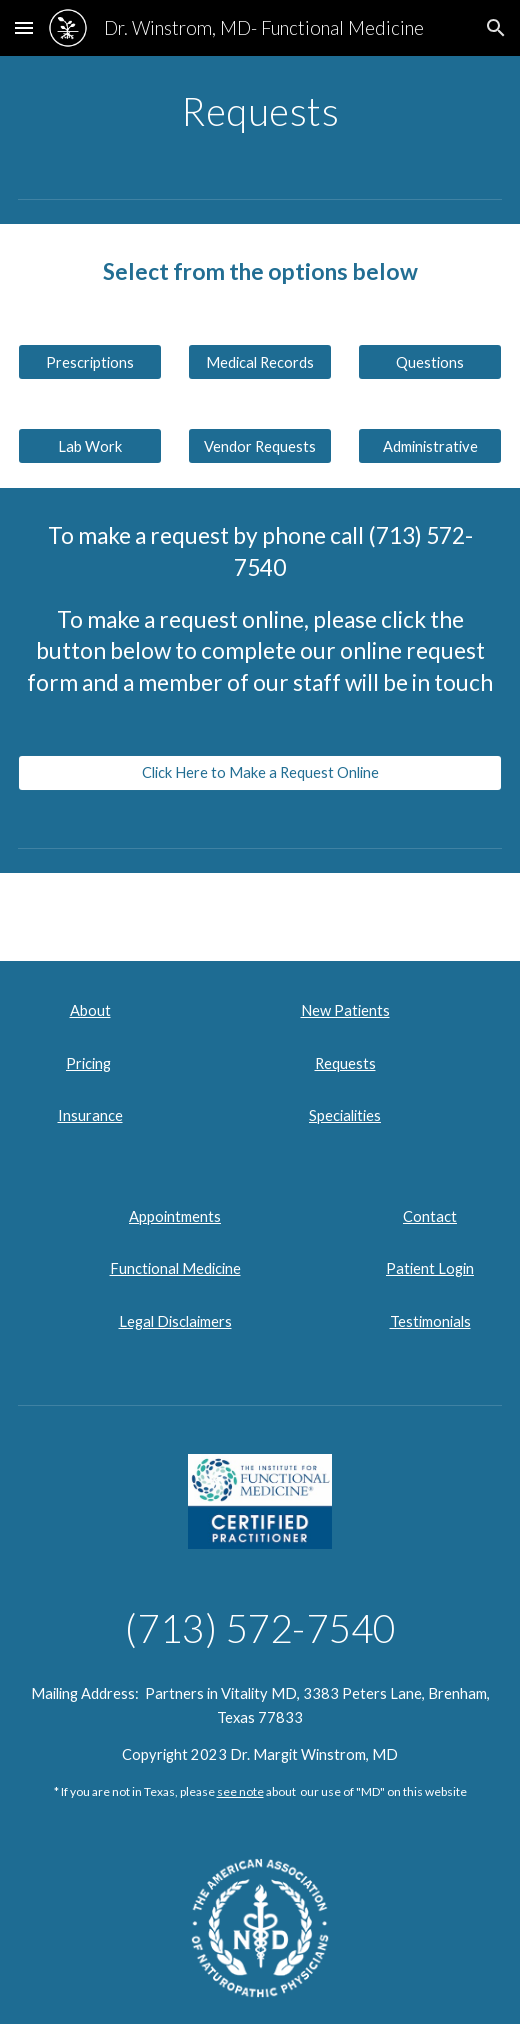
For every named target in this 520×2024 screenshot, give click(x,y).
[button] (24, 27)
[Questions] (430, 362)
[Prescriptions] (90, 362)
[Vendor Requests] (260, 446)
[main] (260, 111)
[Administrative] (430, 446)
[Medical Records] (260, 362)
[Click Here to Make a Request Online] (260, 773)
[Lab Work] (90, 446)
